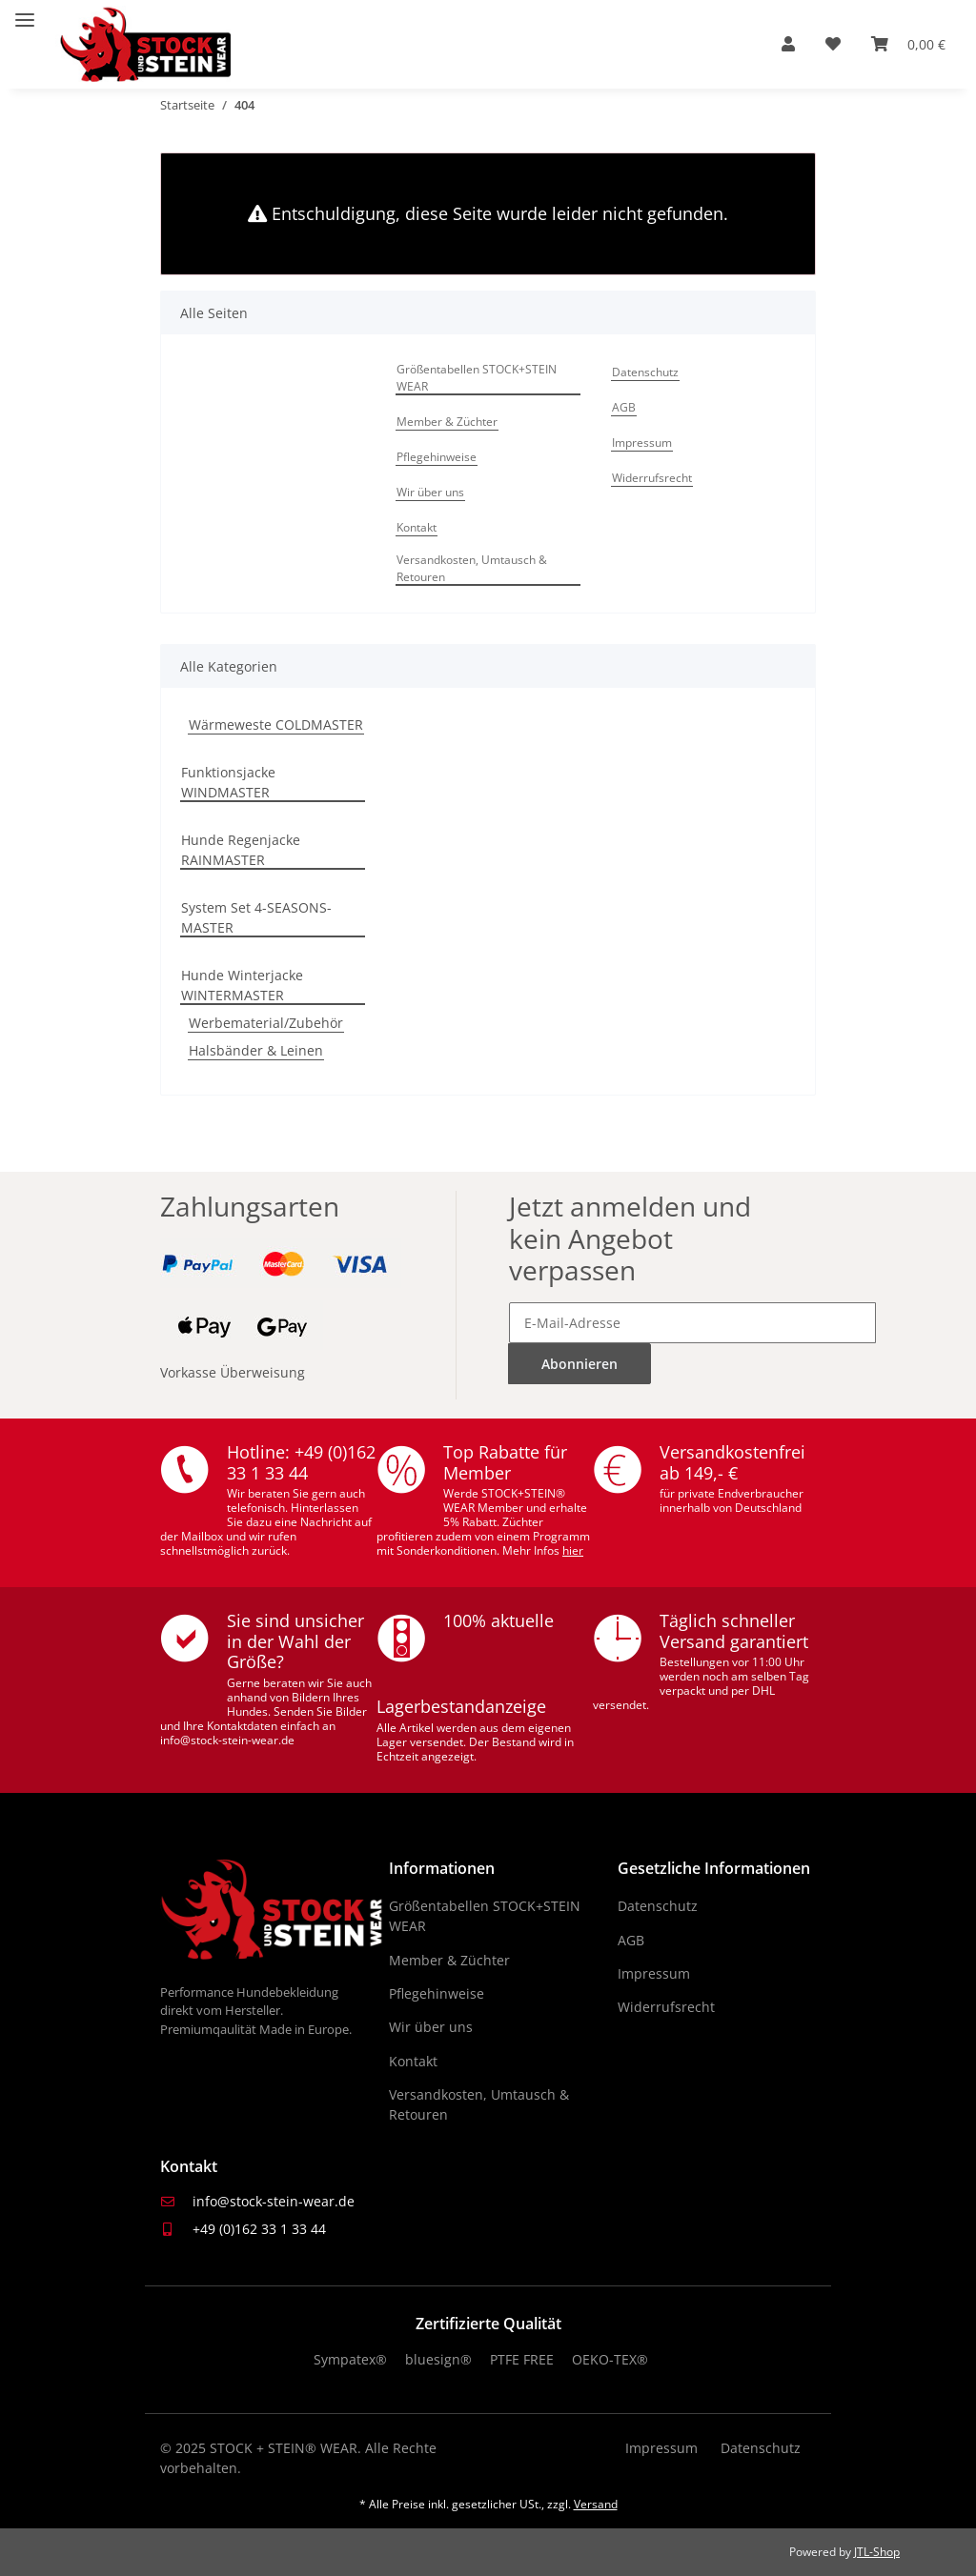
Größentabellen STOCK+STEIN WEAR (476, 377)
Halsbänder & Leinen (256, 1050)
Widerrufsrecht (652, 478)
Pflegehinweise (436, 457)
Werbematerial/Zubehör (266, 1023)
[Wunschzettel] (833, 44)
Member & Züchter (447, 421)
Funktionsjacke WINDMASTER (228, 782)
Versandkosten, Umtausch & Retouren (471, 568)
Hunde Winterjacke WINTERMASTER (242, 985)
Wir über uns (430, 492)
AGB (624, 407)
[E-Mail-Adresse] (692, 1322)
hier (572, 1550)
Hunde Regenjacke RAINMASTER (240, 850)
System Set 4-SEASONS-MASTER (256, 917)
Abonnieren (579, 1364)
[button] (788, 44)
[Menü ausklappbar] (24, 12)
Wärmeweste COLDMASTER (276, 724)
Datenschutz (645, 372)
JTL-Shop (877, 2552)
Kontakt (416, 527)
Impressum (642, 442)
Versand (596, 2504)
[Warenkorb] (908, 44)
